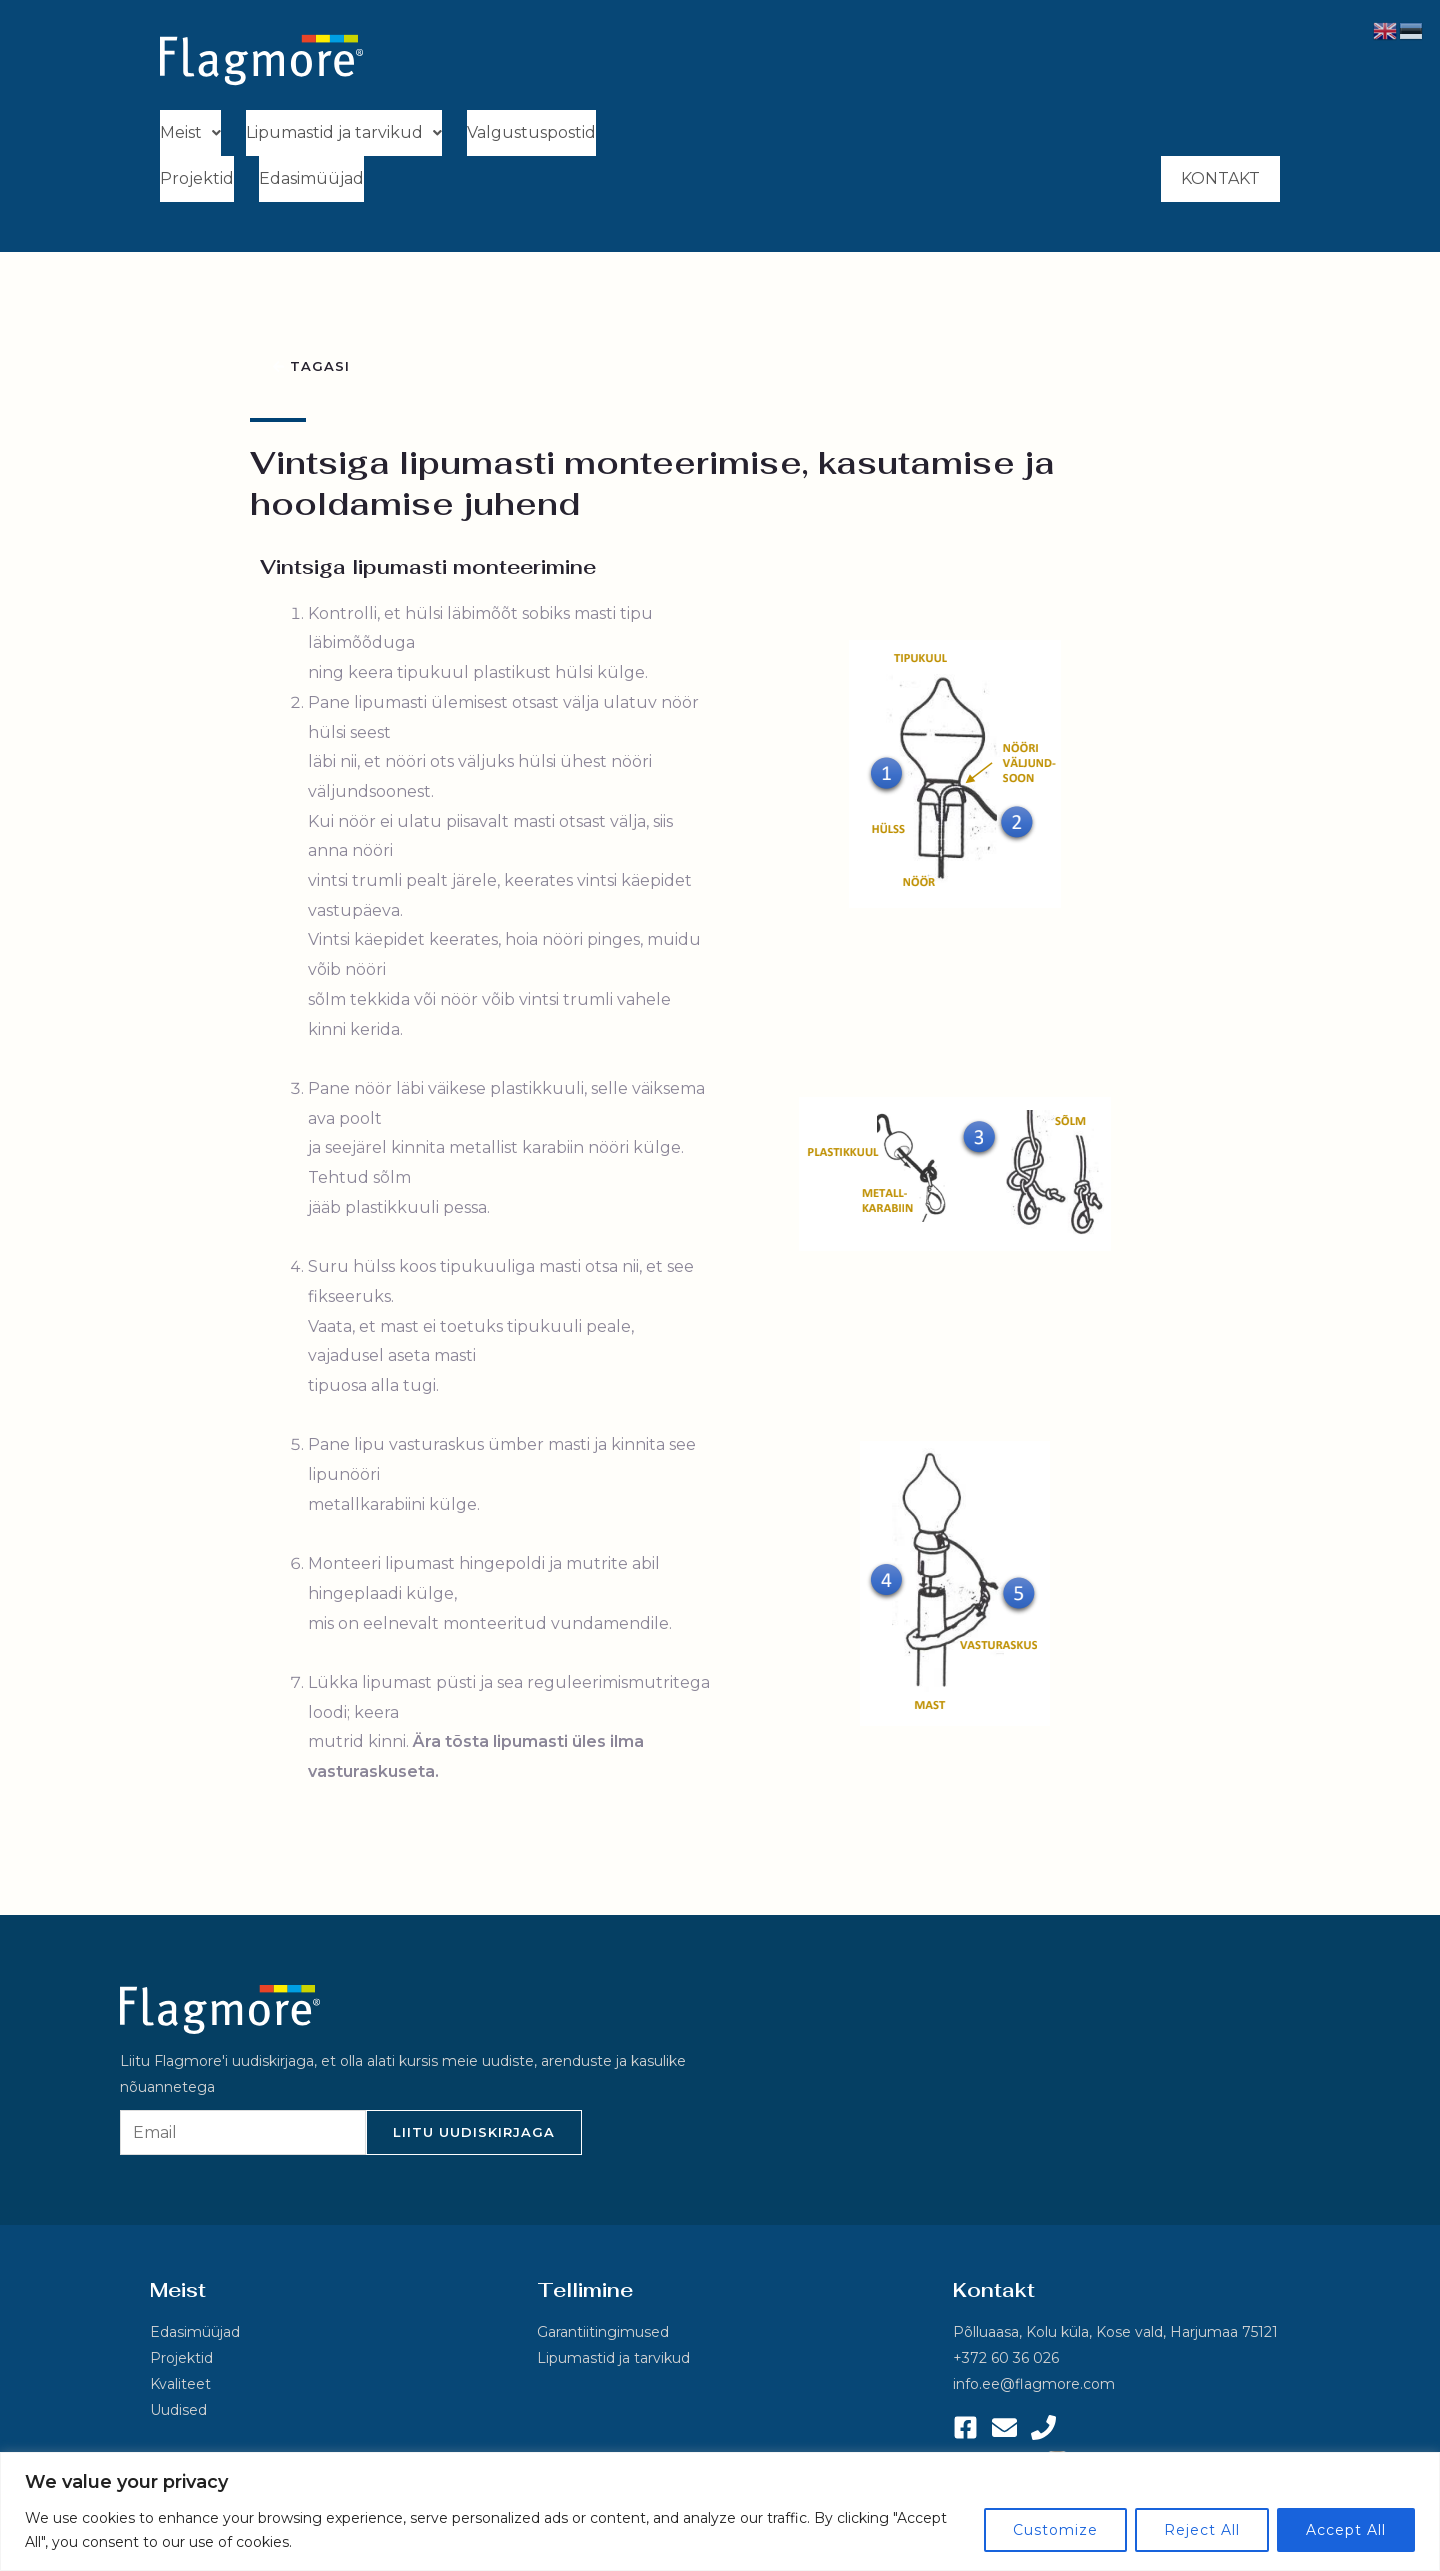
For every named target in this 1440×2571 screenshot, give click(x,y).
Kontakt (1221, 182)
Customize (1055, 2530)
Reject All (1202, 2530)
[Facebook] (965, 2432)
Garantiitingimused (603, 2338)
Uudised (178, 2416)
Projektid (197, 181)
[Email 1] (1004, 2432)
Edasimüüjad (311, 181)
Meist (190, 133)
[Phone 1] (1043, 2432)
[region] (720, 2511)
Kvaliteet (180, 2390)
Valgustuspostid (531, 133)
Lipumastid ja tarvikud (344, 133)
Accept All (1346, 2530)
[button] (190, 134)
